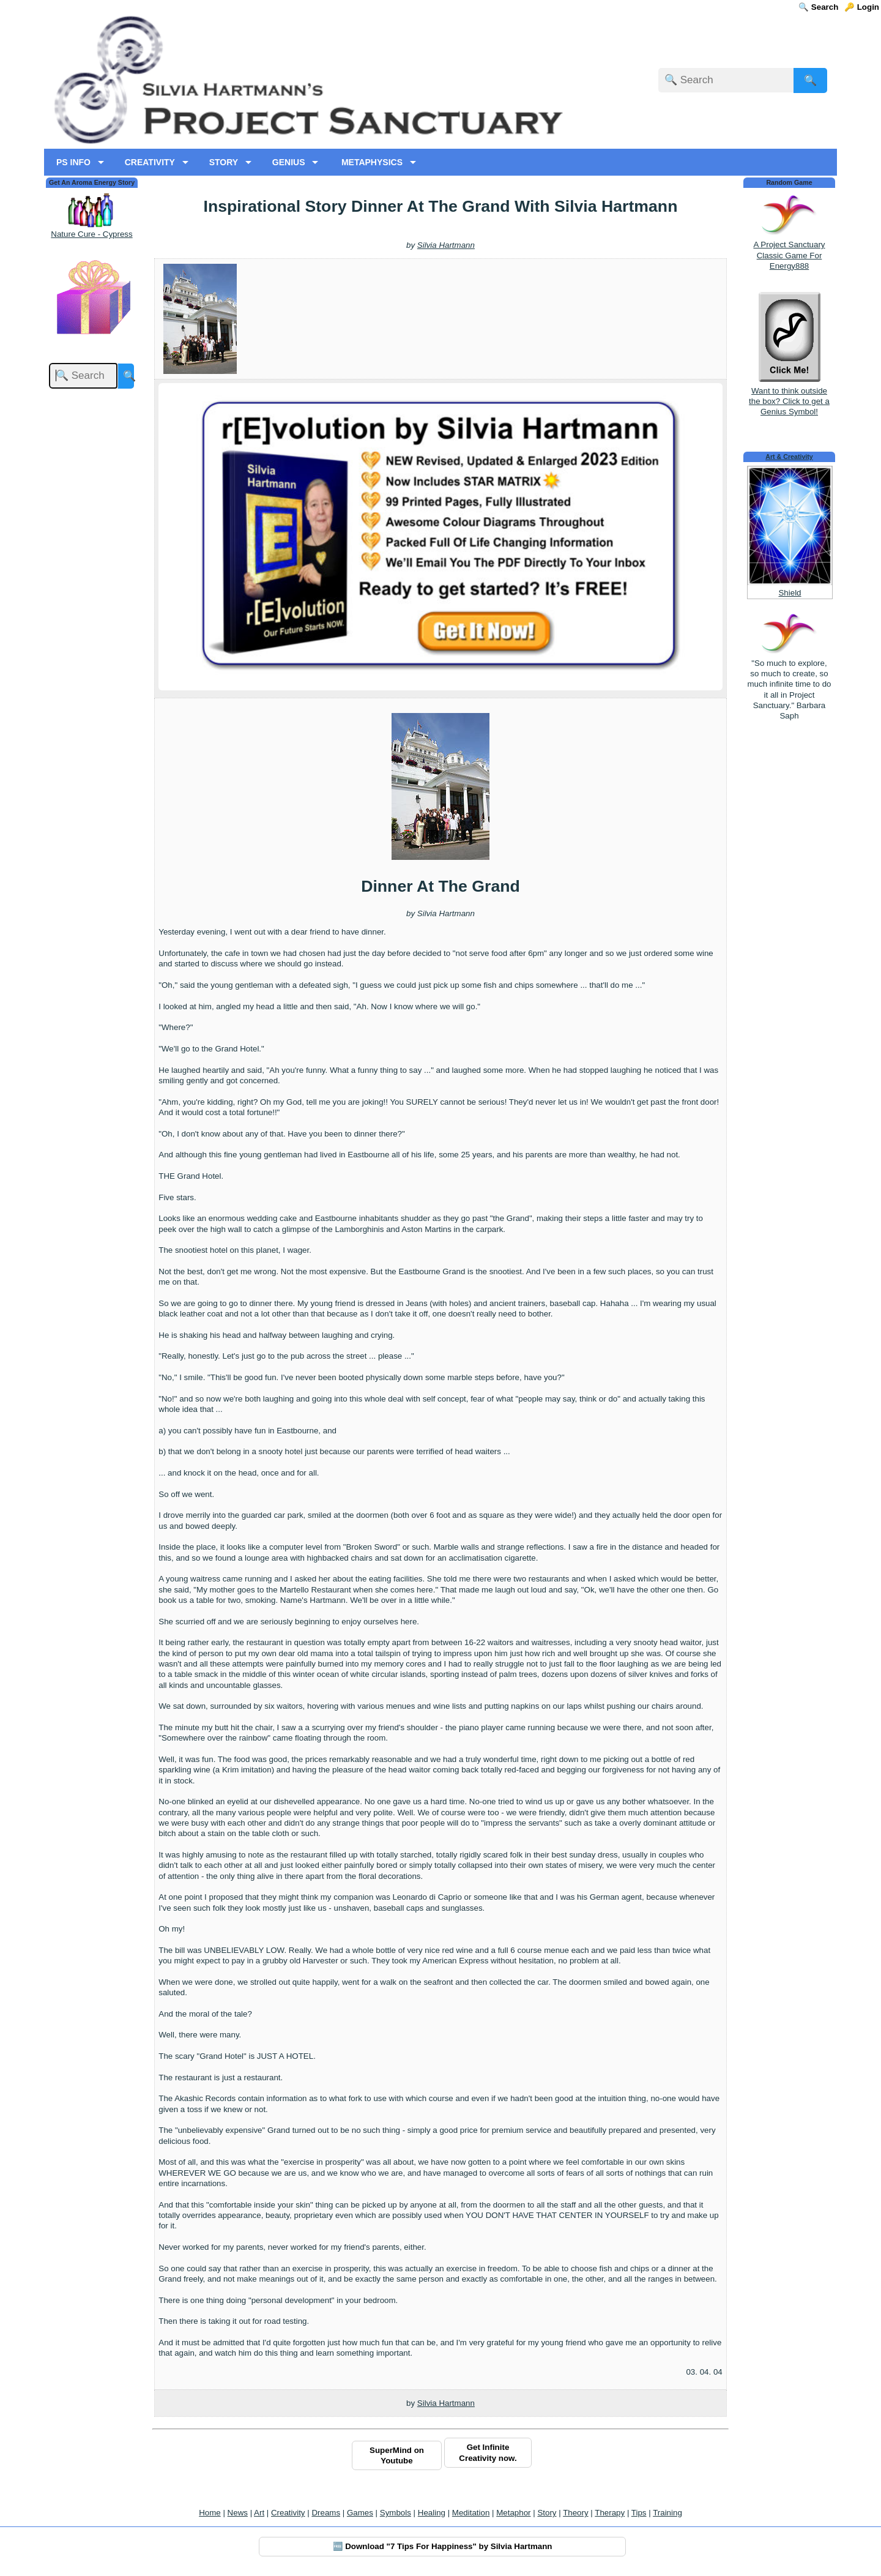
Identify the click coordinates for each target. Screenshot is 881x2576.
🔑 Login (861, 7)
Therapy (610, 2512)
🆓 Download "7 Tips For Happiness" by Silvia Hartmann (442, 2546)
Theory (575, 2512)
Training (667, 2512)
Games (360, 2512)
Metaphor (513, 2512)
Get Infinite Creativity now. (487, 2452)
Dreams (325, 2512)
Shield (789, 592)
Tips (639, 2512)
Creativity (288, 2512)
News (238, 2512)
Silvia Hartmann (446, 245)
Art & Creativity (789, 456)
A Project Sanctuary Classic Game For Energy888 (789, 255)
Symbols (395, 2512)
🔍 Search (818, 7)
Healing (431, 2512)
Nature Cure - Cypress (91, 234)
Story (546, 2512)
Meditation (471, 2512)
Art (259, 2512)
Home (210, 2512)
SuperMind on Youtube (397, 2455)
